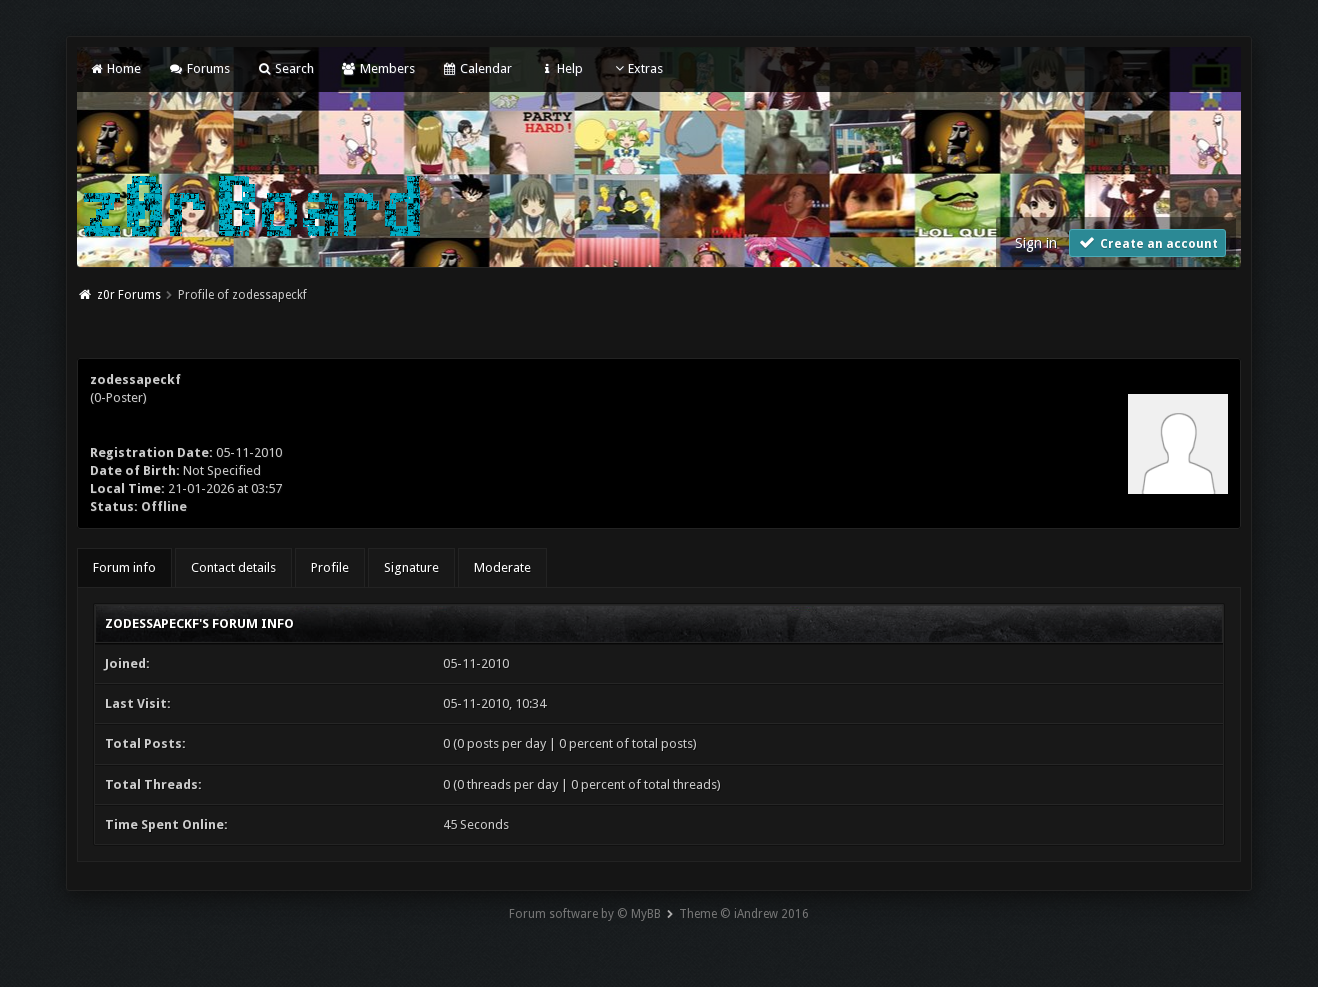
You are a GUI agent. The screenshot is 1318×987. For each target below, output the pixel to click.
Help (561, 68)
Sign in (1036, 243)
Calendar (477, 68)
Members (377, 68)
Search (285, 68)
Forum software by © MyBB (585, 914)
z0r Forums (129, 295)
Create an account (1148, 242)
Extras (636, 68)
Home (115, 68)
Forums (198, 68)
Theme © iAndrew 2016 (744, 914)
